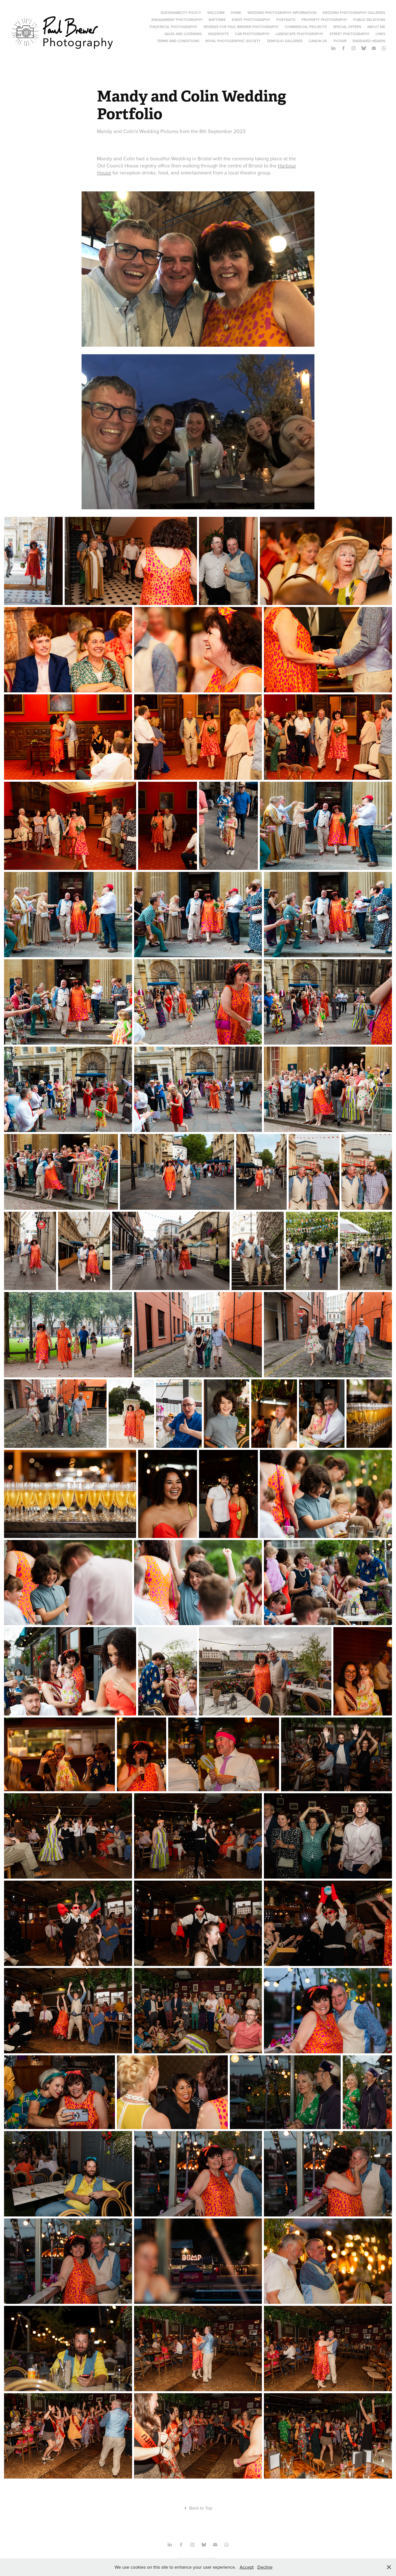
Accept (247, 2567)
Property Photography (324, 19)
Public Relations (369, 19)
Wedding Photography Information (281, 12)
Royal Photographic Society (233, 40)
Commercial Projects (306, 26)
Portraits (285, 19)
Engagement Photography (177, 19)
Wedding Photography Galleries (354, 12)
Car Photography (252, 33)
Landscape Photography (299, 33)
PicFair (339, 40)
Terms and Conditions (178, 40)
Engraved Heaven (369, 40)
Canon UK (318, 40)
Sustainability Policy (181, 12)
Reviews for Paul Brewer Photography (241, 26)
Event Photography (251, 19)
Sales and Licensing (183, 33)
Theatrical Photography (173, 26)
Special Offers (347, 26)
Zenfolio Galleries (285, 40)
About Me (376, 26)
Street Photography (349, 33)
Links (380, 33)
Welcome (216, 12)
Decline (265, 2567)
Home (236, 12)
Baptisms (217, 19)
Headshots (218, 33)
